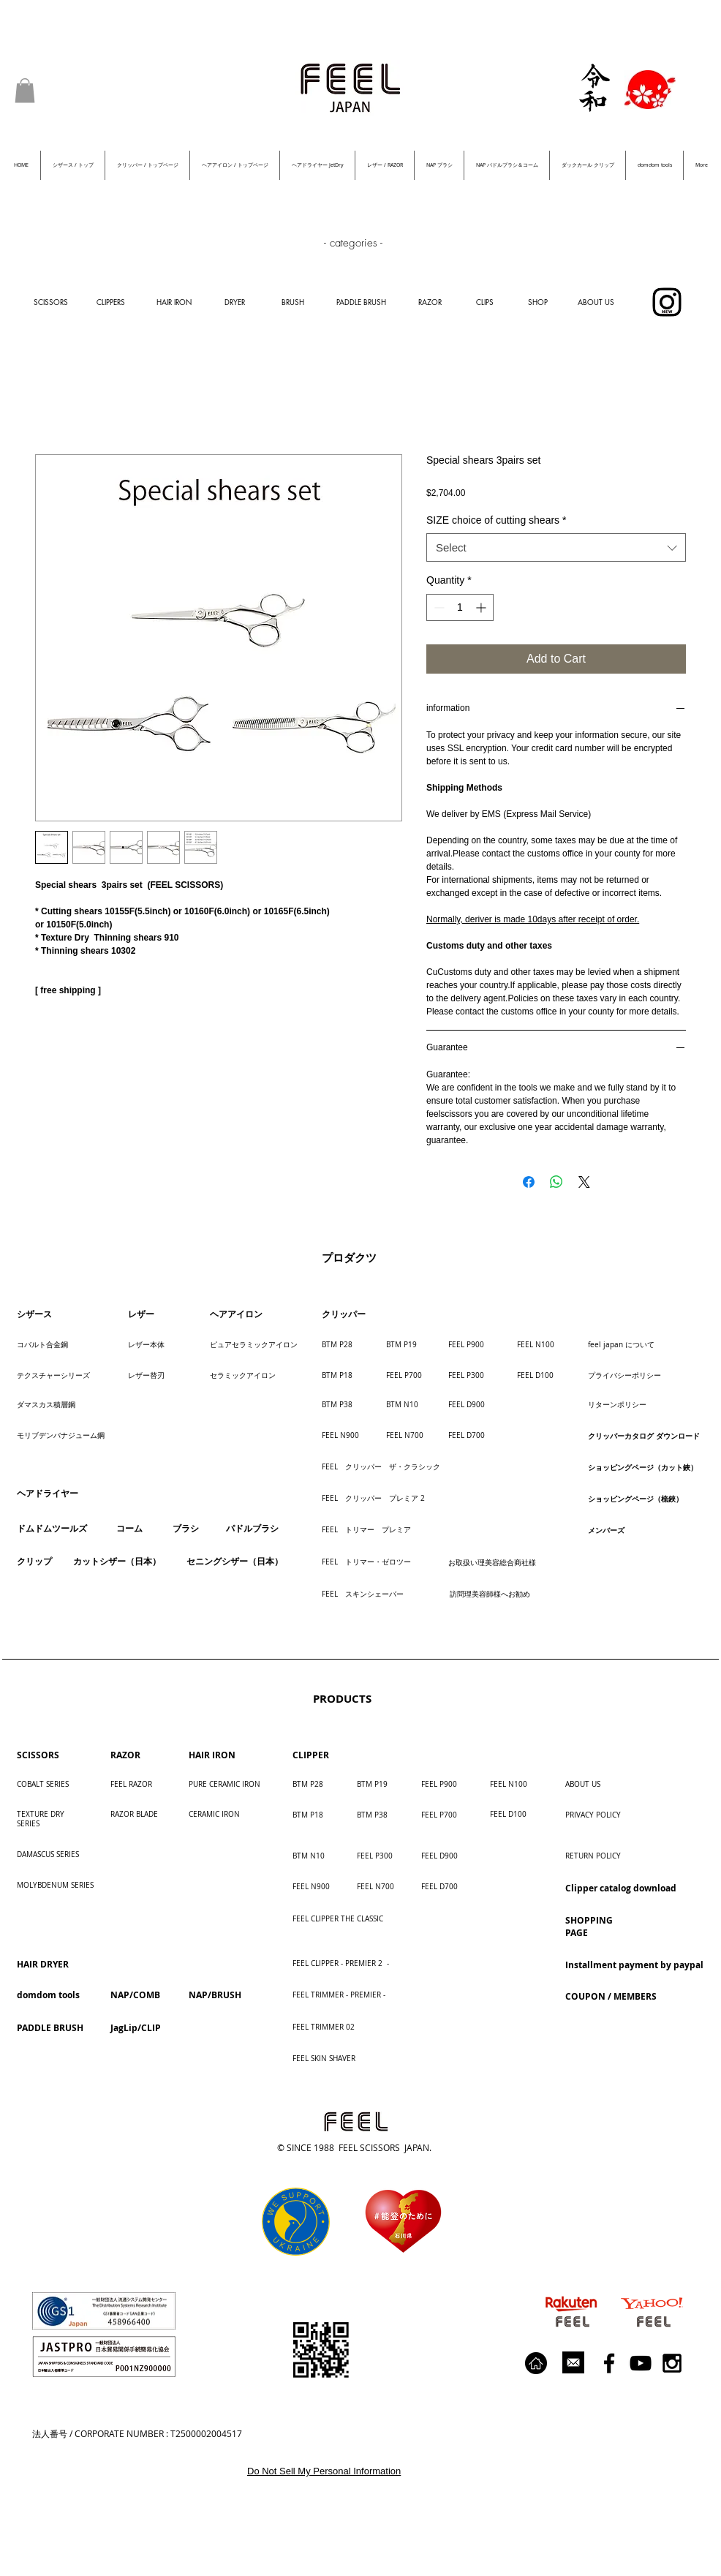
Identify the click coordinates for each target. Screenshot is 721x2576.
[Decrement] (438, 607)
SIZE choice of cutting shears (496, 520)
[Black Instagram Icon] (672, 2363)
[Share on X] (584, 1182)
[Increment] (482, 607)
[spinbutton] (460, 607)
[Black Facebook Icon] (609, 2363)
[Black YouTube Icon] (640, 2363)
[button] (25, 90)
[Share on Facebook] (528, 1182)
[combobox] (556, 547)
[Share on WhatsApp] (556, 1182)
